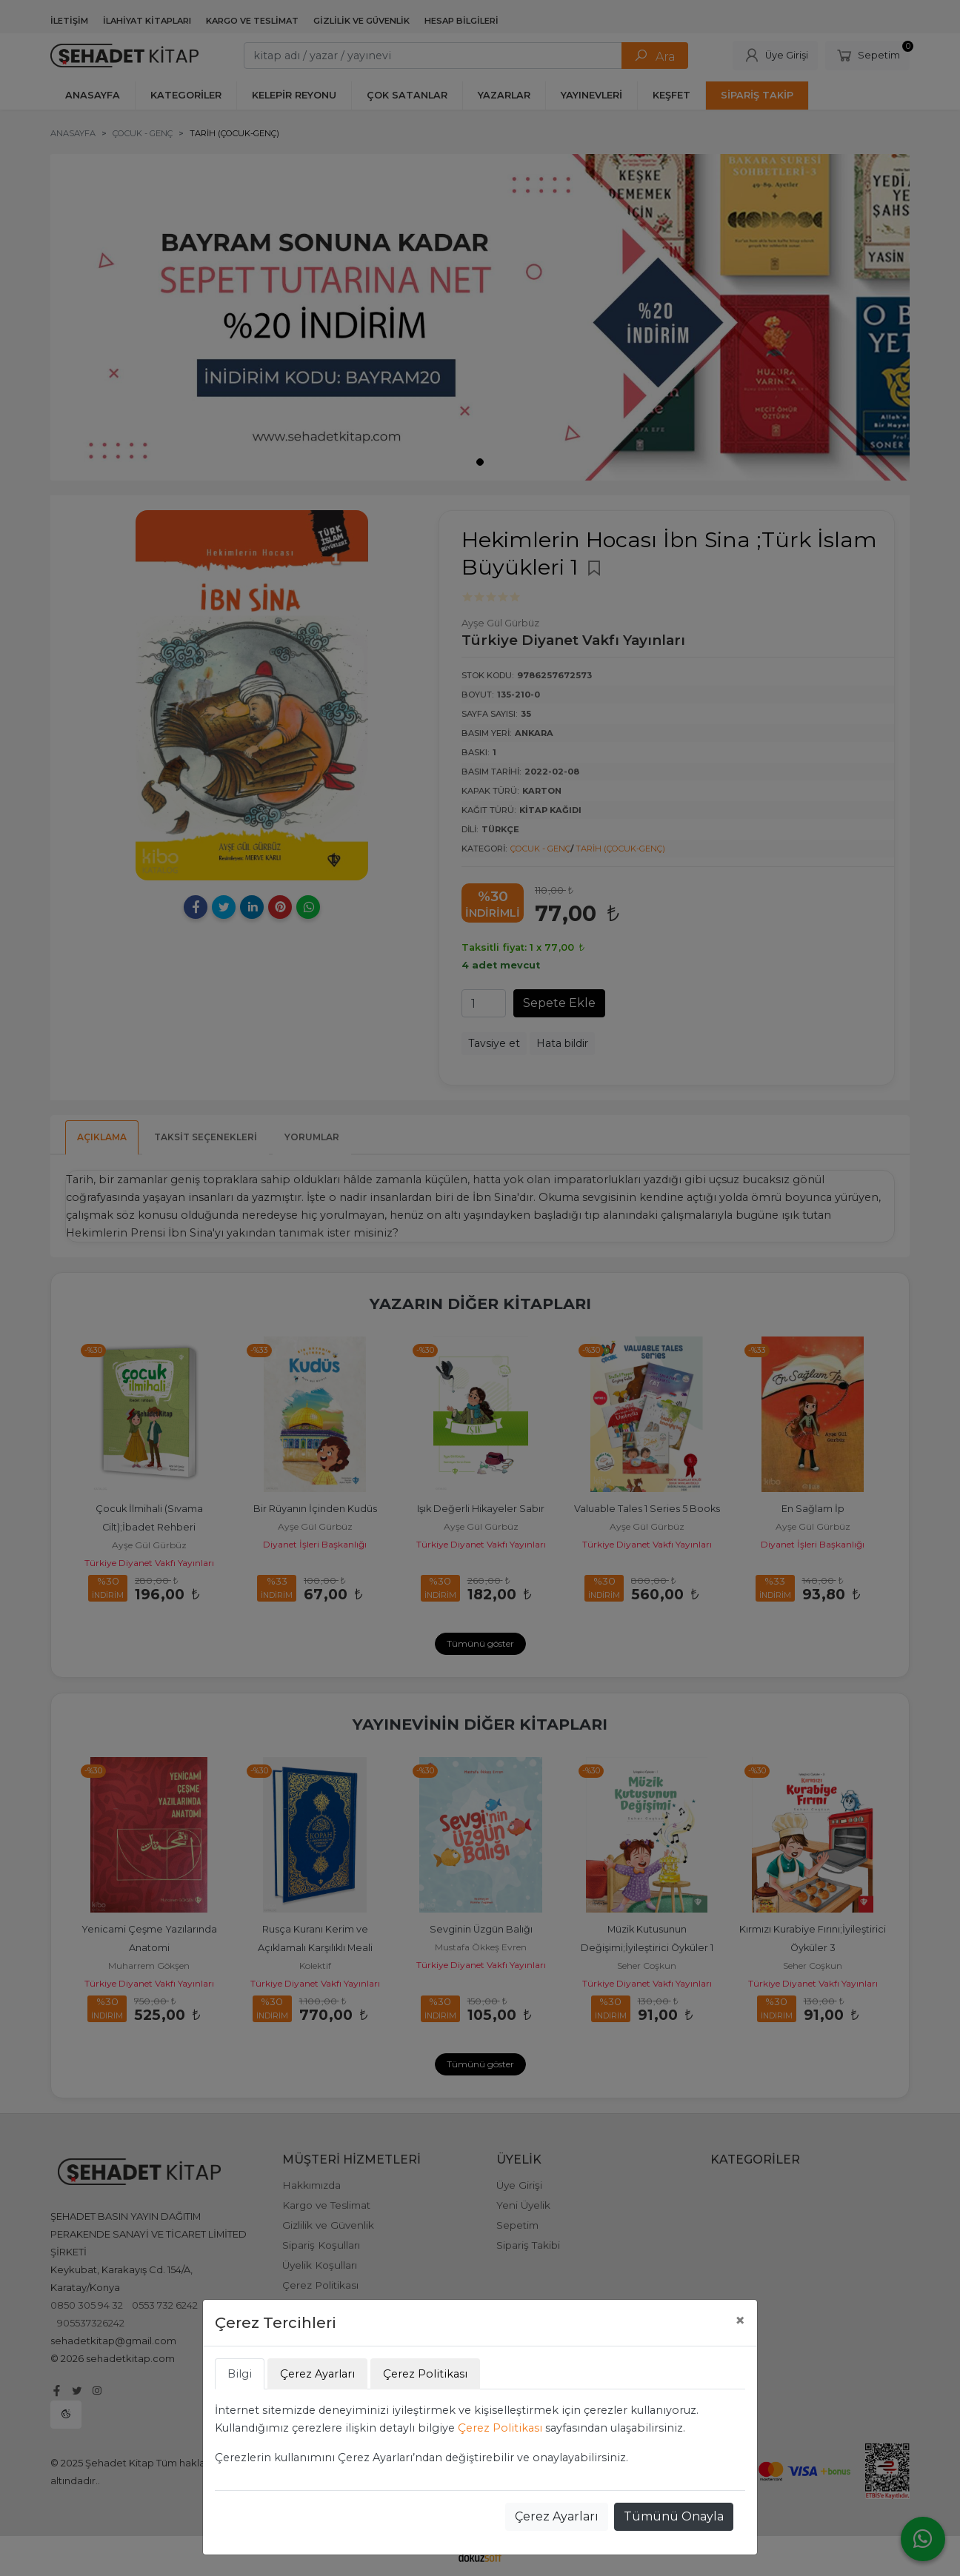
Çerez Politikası (500, 2428)
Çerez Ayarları (557, 2516)
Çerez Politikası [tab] (425, 2374)
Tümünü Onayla (674, 2516)
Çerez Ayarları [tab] (317, 2374)
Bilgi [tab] (239, 2374)
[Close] (740, 2320)
